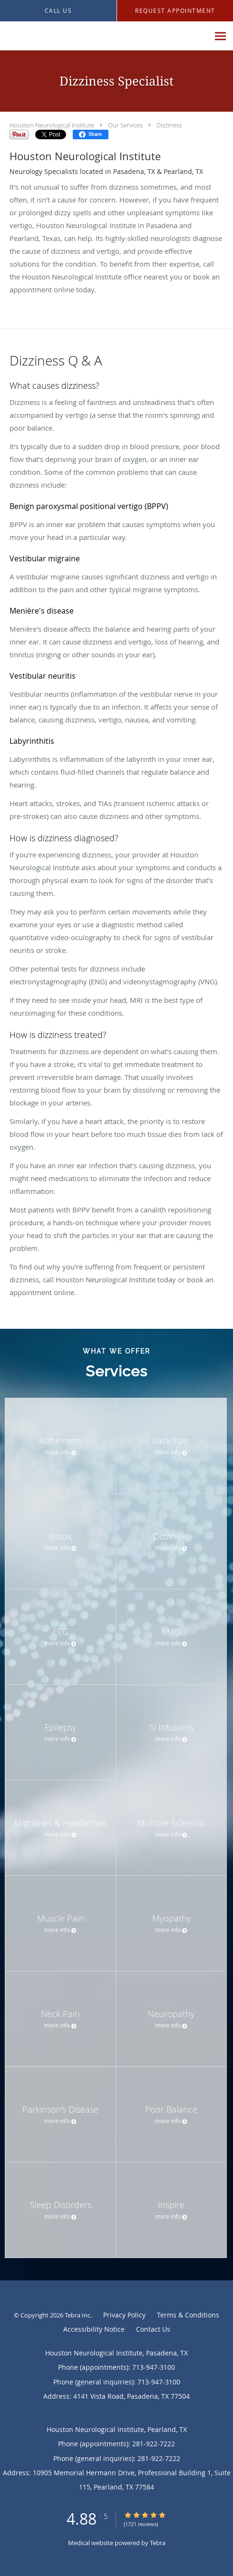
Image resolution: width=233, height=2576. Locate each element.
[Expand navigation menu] (220, 36)
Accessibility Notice (94, 2329)
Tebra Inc (77, 2315)
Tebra (157, 2542)
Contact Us (153, 2329)
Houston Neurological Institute (52, 125)
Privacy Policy (124, 2314)
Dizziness (169, 125)
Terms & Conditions (188, 2314)
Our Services (125, 125)
